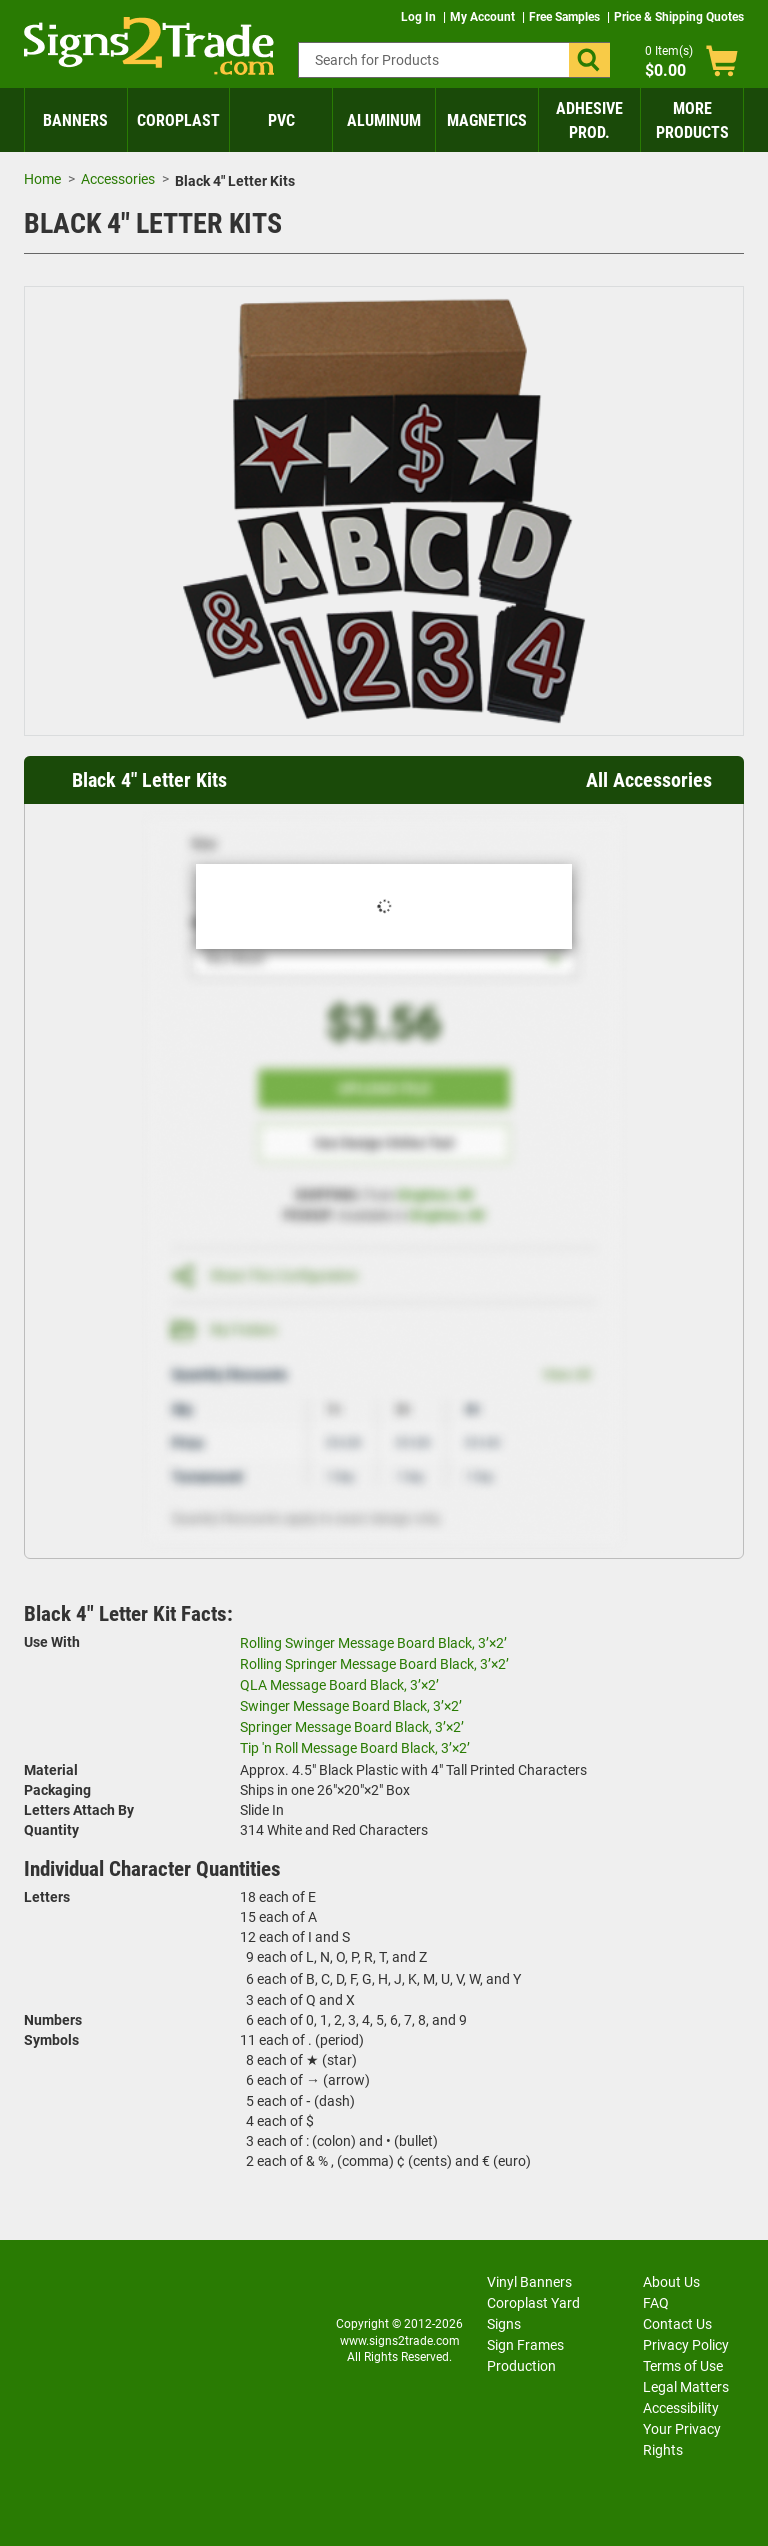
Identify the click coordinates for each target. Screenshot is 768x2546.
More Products (692, 120)
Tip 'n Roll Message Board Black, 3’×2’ (355, 1748)
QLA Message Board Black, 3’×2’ (339, 1685)
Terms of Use (683, 2366)
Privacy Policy (686, 2345)
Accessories (118, 179)
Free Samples (566, 17)
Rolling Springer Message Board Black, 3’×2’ (374, 1664)
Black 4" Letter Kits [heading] (149, 780)
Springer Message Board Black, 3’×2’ (352, 1727)
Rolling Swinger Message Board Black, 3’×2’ (373, 1643)
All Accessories (649, 780)
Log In (420, 17)
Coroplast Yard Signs (533, 2313)
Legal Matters (686, 2387)
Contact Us (677, 2324)
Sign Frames (525, 2345)
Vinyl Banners (529, 2282)
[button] (590, 60)
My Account (484, 17)
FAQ (656, 2303)
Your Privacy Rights (682, 2439)
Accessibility (681, 2408)
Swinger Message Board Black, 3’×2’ (351, 1706)
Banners (75, 120)
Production (521, 2366)
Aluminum (384, 120)
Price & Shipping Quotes (679, 17)
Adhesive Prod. (589, 120)
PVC (281, 120)
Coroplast (178, 120)
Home (42, 179)
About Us (671, 2282)
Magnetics (487, 120)
